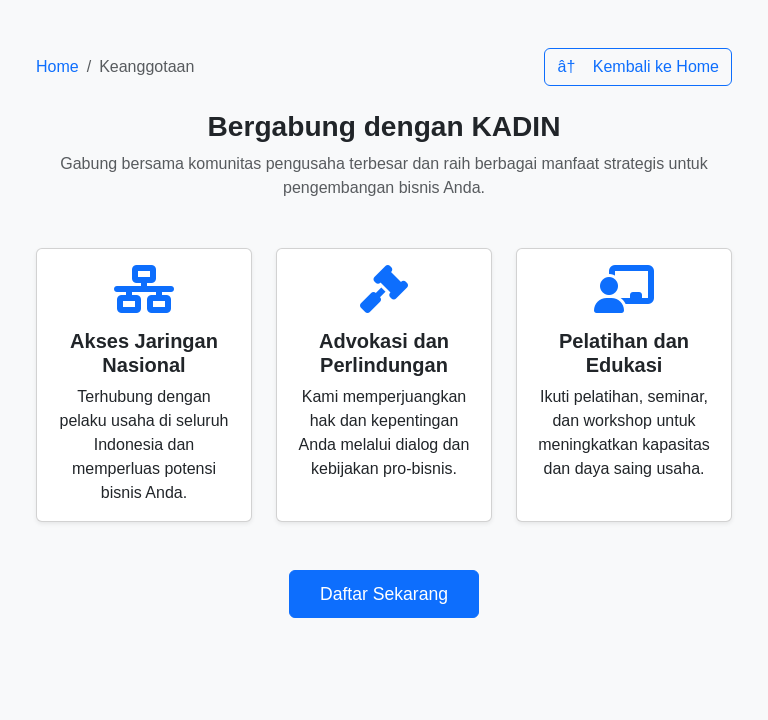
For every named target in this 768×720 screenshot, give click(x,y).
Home (57, 66)
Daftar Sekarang (384, 594)
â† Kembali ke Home (638, 66)
